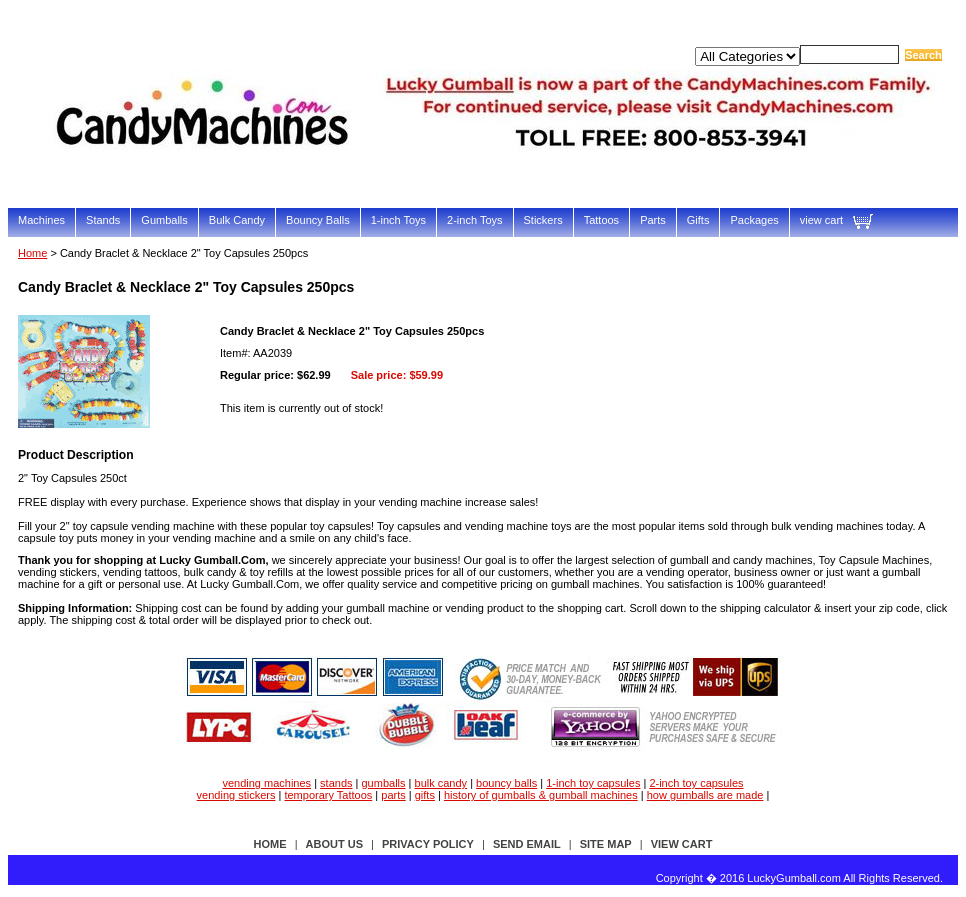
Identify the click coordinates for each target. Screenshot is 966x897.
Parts (653, 220)
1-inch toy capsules (593, 783)
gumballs (384, 783)
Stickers (543, 220)
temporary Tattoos (328, 795)
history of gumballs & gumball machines (541, 795)
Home (32, 253)
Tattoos (601, 220)
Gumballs (164, 220)
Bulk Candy (237, 220)
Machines (41, 220)
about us (334, 844)
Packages (754, 220)
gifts (425, 795)
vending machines (266, 783)
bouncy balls (506, 783)
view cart (821, 220)
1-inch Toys (398, 220)
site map (606, 844)
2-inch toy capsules (696, 783)
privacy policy (428, 844)
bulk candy (441, 783)
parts (393, 795)
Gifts (698, 220)
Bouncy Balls (318, 220)
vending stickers (236, 795)
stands (336, 783)
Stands (103, 220)
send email (527, 844)
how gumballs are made (705, 795)
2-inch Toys (474, 220)
